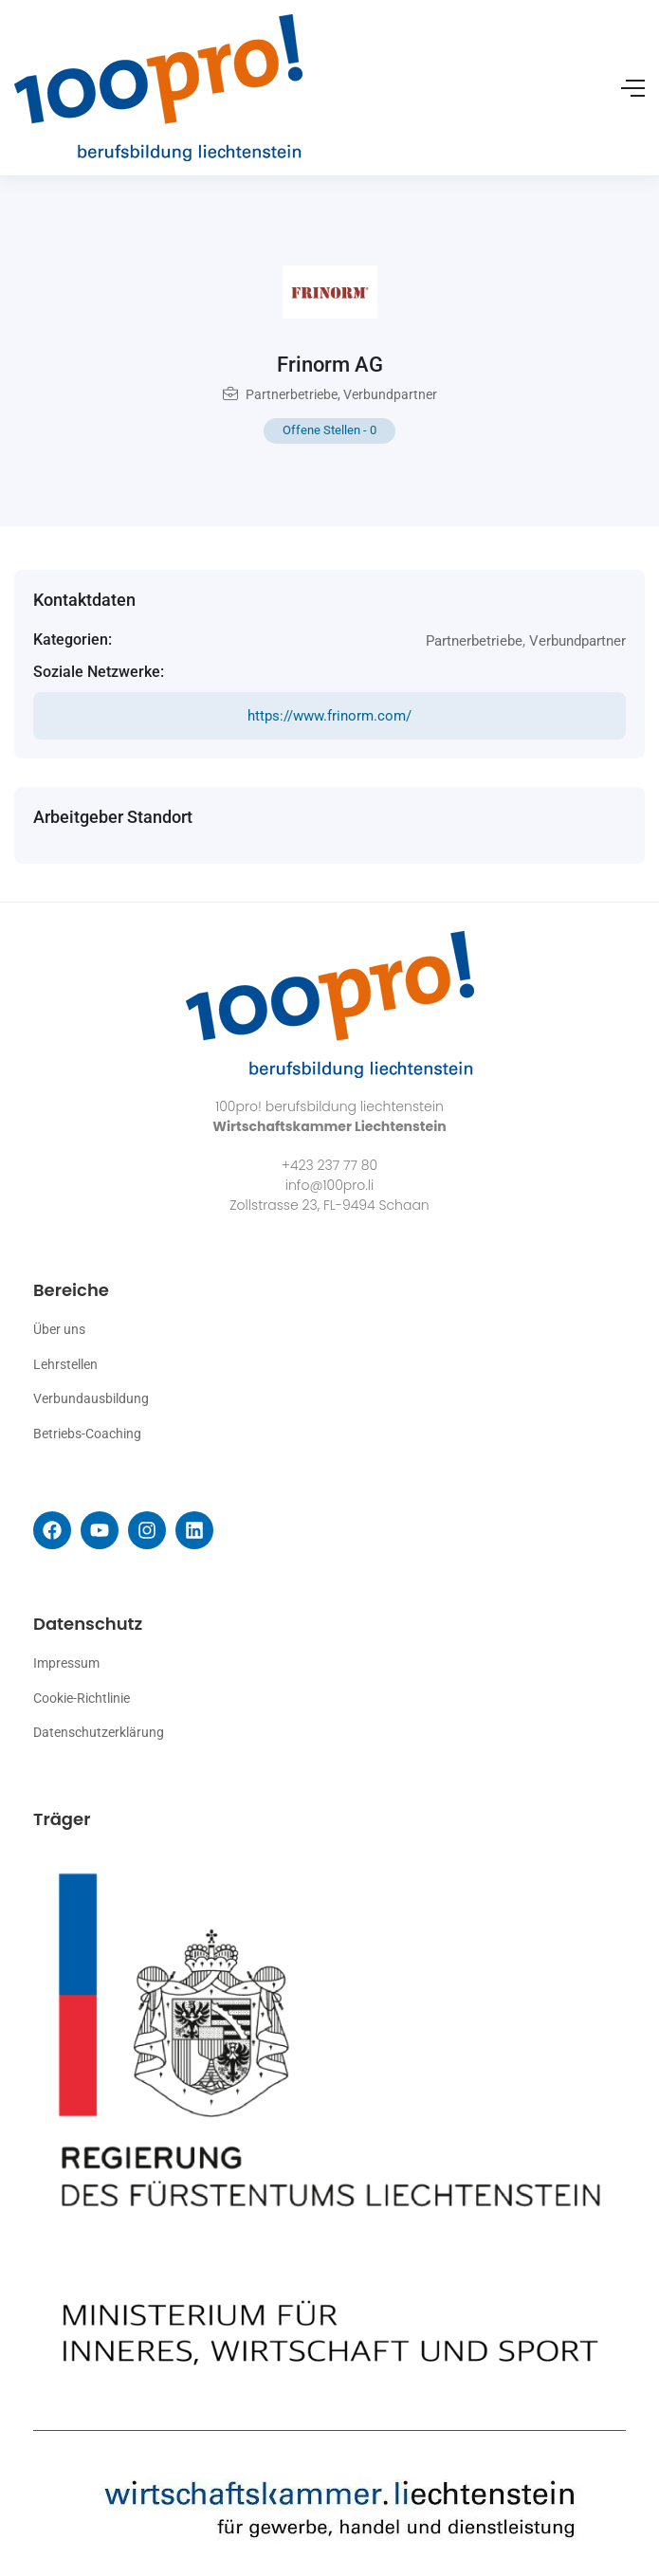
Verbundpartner (390, 394)
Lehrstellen (65, 1364)
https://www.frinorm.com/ (329, 715)
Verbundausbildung (91, 1398)
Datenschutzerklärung (98, 1732)
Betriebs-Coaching (87, 1433)
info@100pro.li (329, 1185)
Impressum (66, 1663)
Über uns (59, 1329)
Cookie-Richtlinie (81, 1698)
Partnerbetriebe (292, 394)
